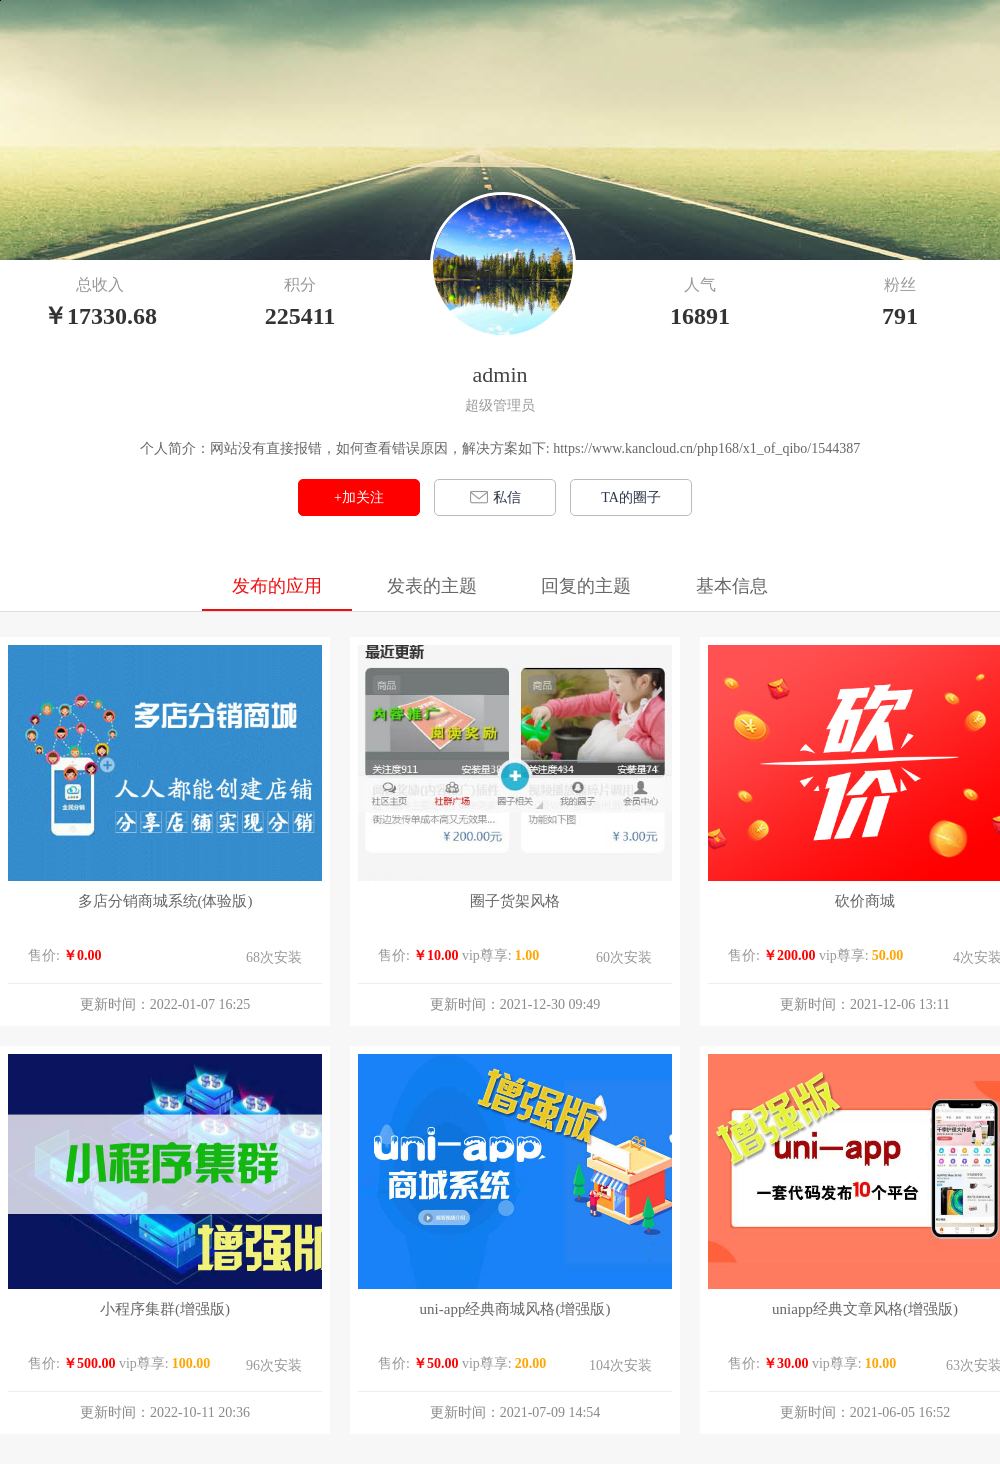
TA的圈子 (631, 497)
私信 (495, 497)
